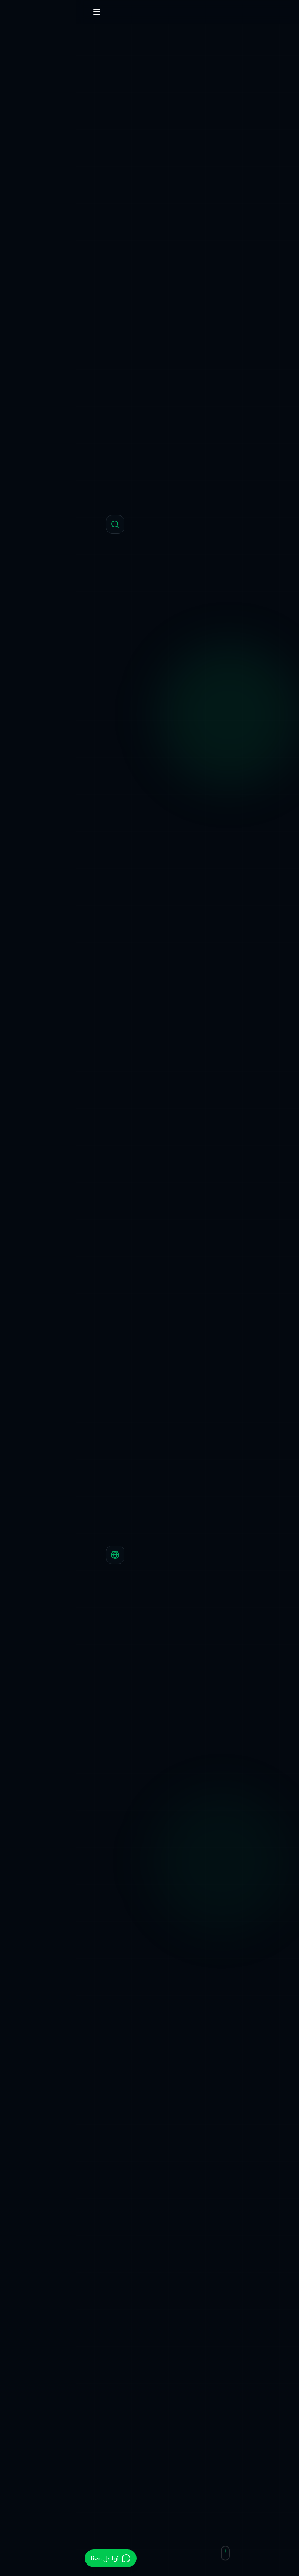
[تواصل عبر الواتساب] (35, 2558)
